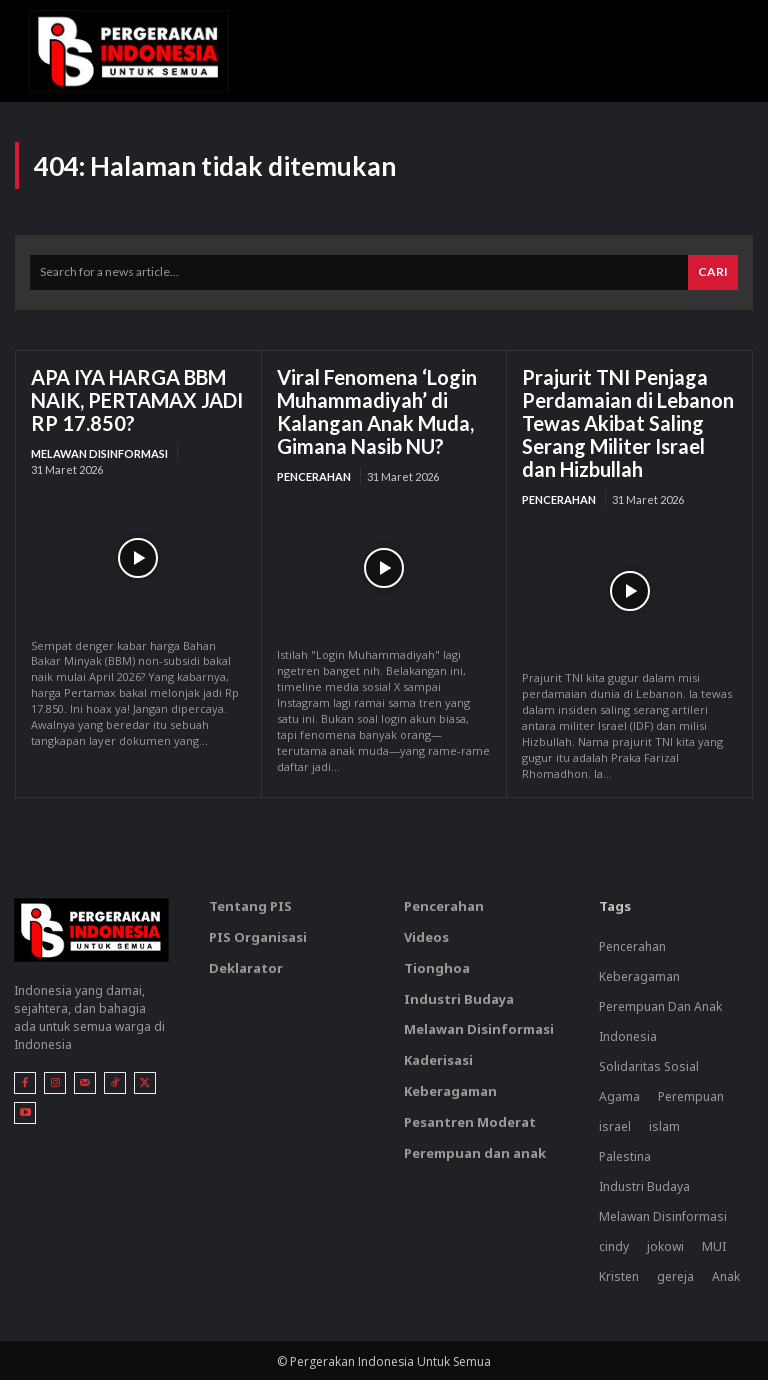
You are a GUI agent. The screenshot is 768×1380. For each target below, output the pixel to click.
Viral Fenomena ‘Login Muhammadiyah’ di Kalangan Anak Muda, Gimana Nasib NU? (377, 411)
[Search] (713, 272)
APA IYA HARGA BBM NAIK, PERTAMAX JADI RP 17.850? (137, 400)
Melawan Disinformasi (99, 453)
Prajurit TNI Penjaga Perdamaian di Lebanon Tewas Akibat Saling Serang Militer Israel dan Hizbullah (628, 423)
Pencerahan (314, 476)
